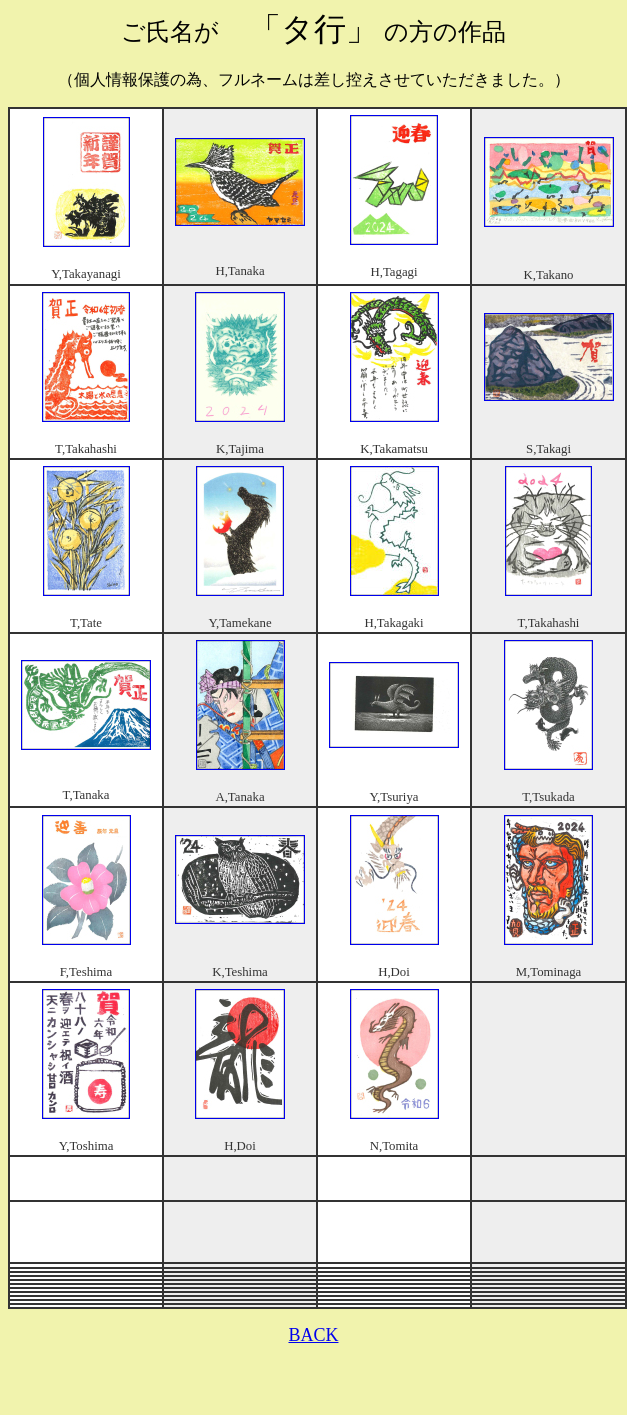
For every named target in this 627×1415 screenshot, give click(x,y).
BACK (313, 1335)
